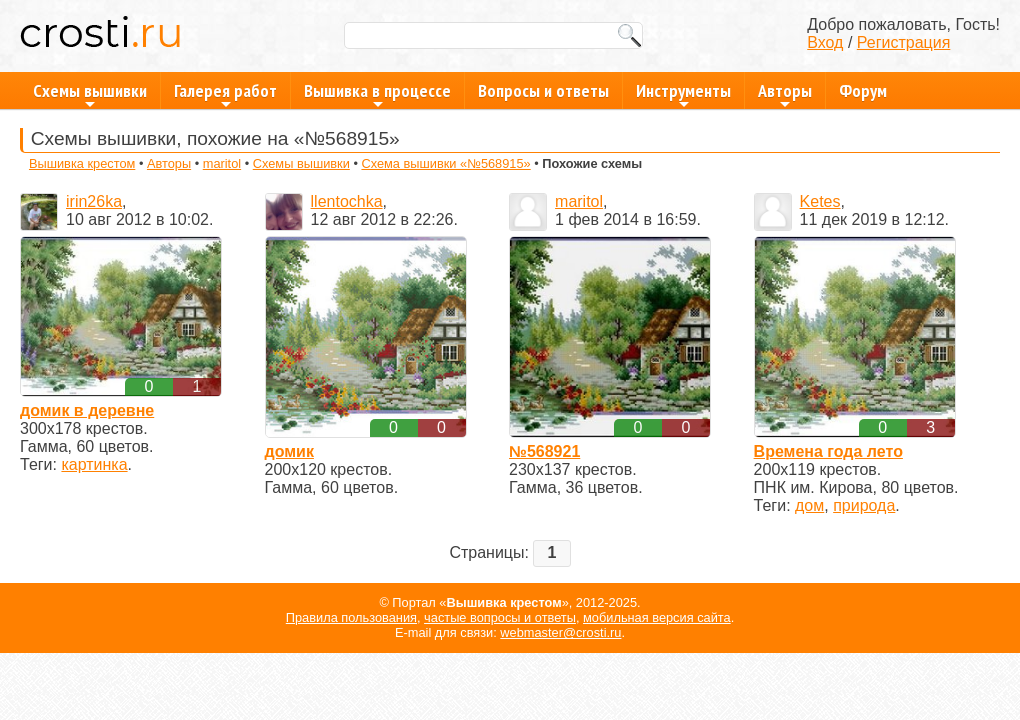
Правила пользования (351, 617)
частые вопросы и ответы (500, 617)
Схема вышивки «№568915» (445, 163)
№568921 (544, 451)
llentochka (347, 201)
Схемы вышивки (90, 94)
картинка (94, 464)
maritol (222, 163)
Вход (825, 42)
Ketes (820, 201)
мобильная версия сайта (657, 617)
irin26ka (94, 201)
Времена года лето (828, 451)
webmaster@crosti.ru (560, 632)
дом (809, 505)
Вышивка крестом (82, 163)
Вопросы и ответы (543, 90)
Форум (863, 90)
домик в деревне (87, 410)
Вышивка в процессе (377, 94)
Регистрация (904, 42)
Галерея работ (225, 94)
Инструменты (683, 94)
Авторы (785, 94)
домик (289, 451)
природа (864, 505)
